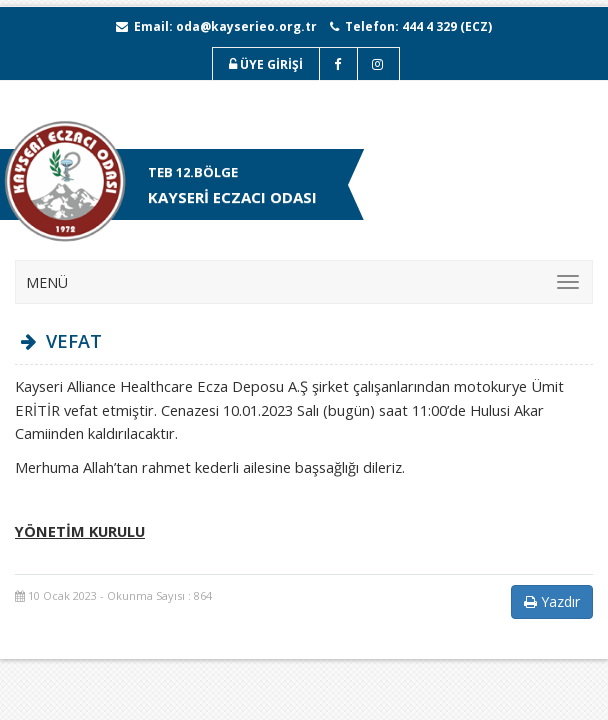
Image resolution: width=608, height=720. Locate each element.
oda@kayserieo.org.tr (246, 26)
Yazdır (552, 601)
